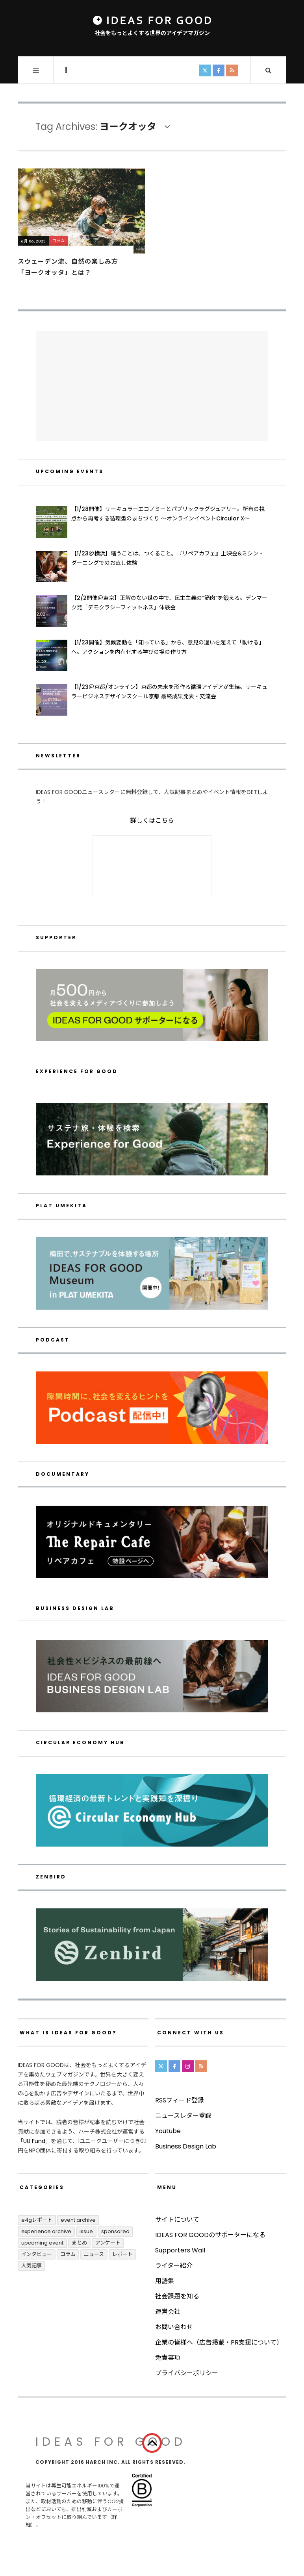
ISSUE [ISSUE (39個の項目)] (86, 2231)
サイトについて (177, 2219)
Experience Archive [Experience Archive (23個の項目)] (46, 2231)
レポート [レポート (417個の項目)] (122, 2254)
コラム (58, 241)
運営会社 (167, 2311)
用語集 (164, 2280)
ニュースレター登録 (183, 2115)
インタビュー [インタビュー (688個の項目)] (36, 2254)
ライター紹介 (174, 2265)
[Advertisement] (152, 386)
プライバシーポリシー (186, 2373)
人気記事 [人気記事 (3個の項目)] (31, 2265)
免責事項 (167, 2357)
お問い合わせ (174, 2327)
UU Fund (34, 2141)
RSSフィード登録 (179, 2100)
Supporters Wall (180, 2250)
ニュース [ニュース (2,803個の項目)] (94, 2254)
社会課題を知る (177, 2296)
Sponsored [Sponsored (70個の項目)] (115, 2231)
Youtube (168, 2131)
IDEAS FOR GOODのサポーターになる (210, 2234)
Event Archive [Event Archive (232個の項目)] (78, 2220)
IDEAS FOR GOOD (110, 2442)
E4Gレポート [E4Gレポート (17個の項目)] (36, 2220)
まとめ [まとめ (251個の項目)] (79, 2243)
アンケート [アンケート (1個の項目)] (107, 2243)
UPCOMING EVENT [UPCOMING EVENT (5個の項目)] (42, 2243)
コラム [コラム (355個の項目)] (68, 2254)
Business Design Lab (185, 2146)
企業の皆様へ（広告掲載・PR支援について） (219, 2342)
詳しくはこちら (152, 820)
